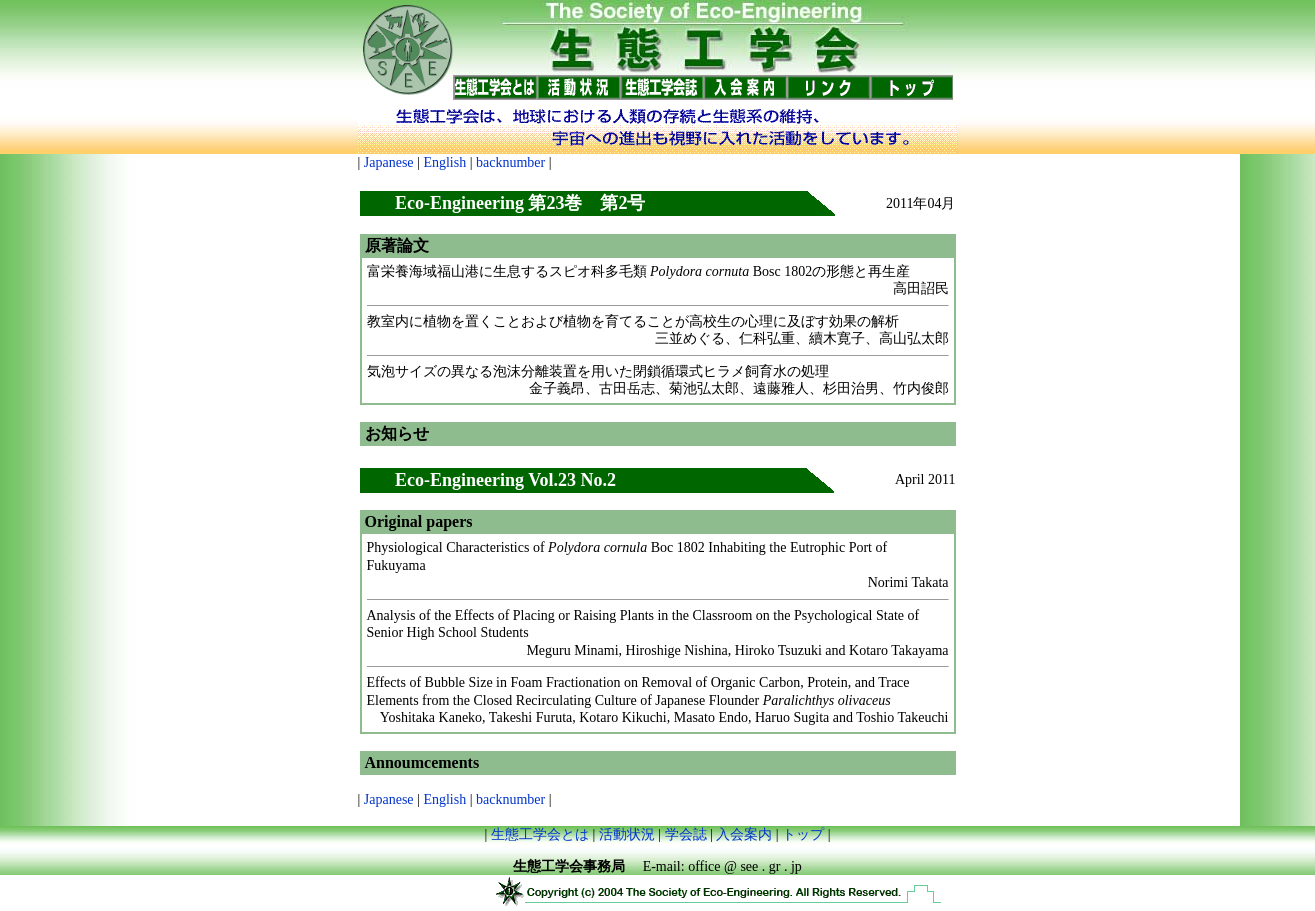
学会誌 (686, 834)
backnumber (510, 162)
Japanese (389, 162)
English (444, 162)
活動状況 (627, 834)
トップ (803, 834)
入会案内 (744, 834)
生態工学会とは (540, 834)
